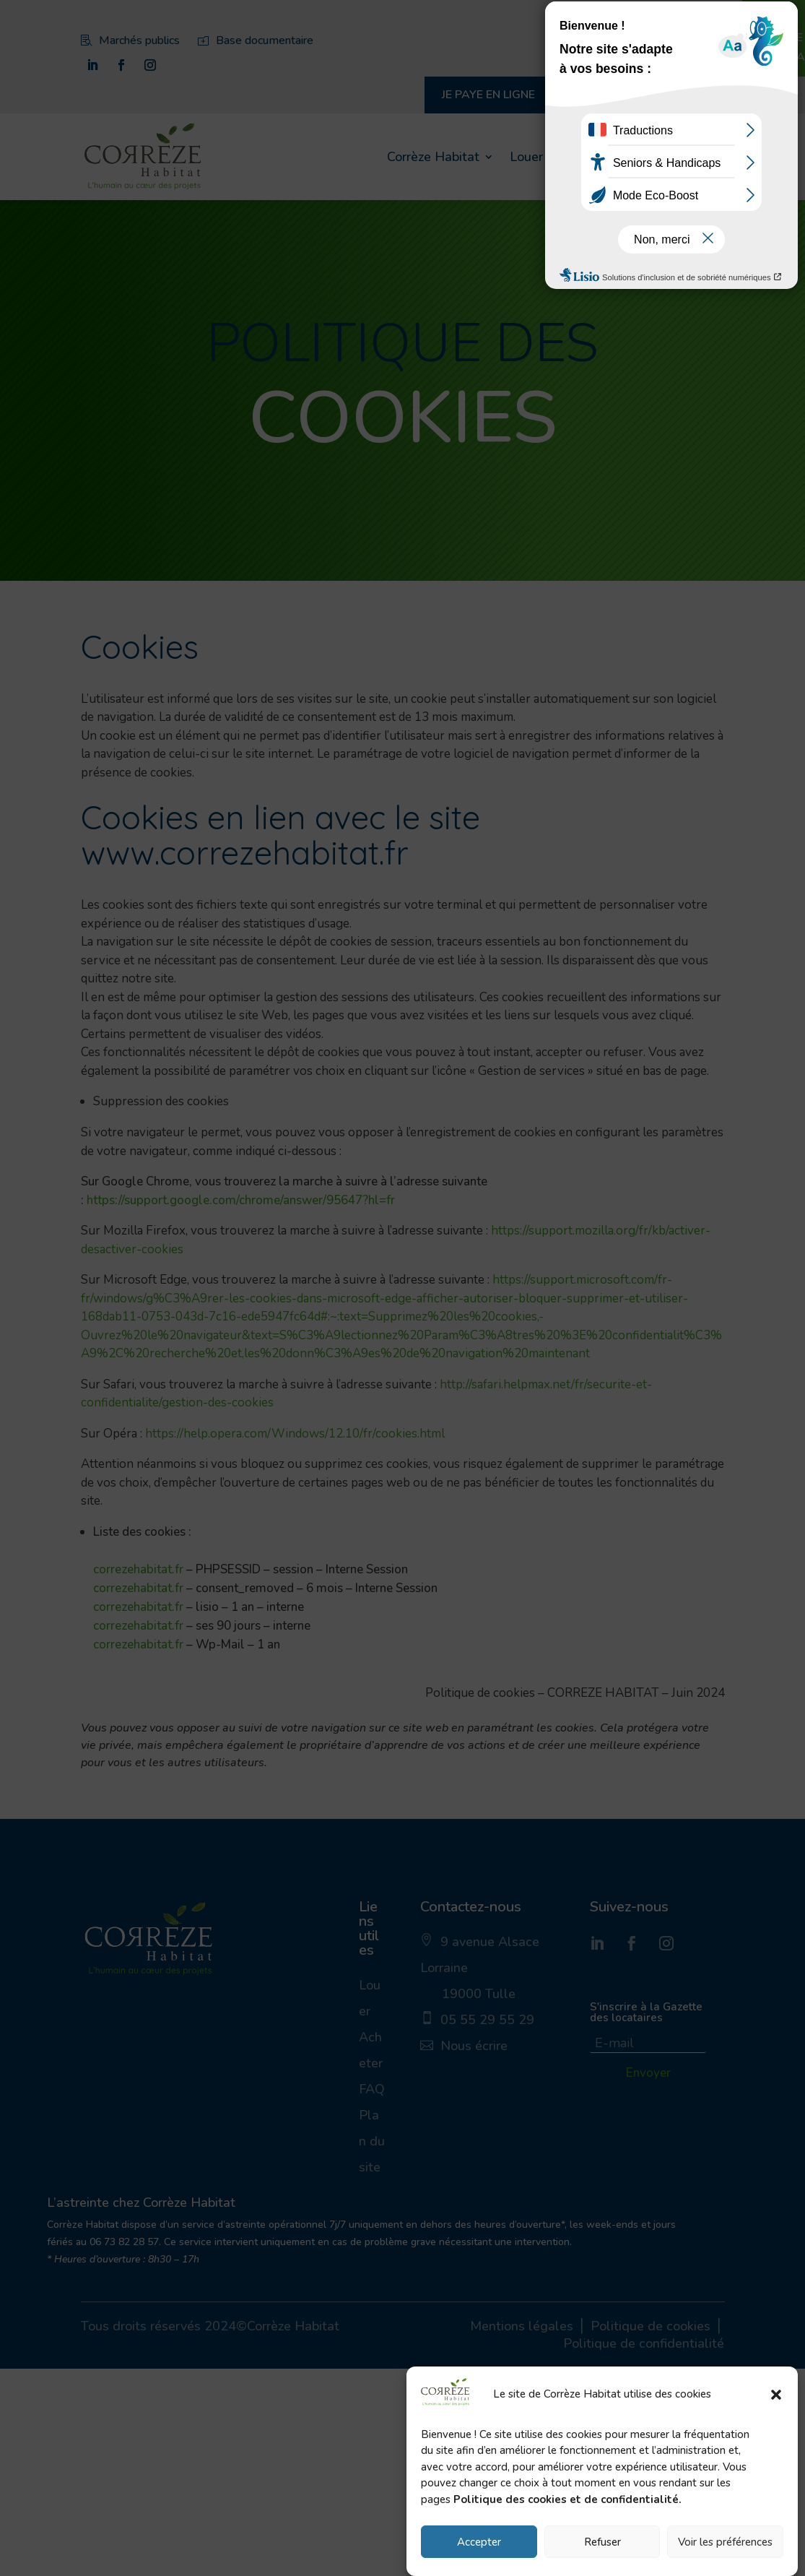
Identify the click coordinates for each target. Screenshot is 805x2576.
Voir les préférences (725, 2542)
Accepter (479, 2542)
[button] (776, 2394)
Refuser (602, 2542)
